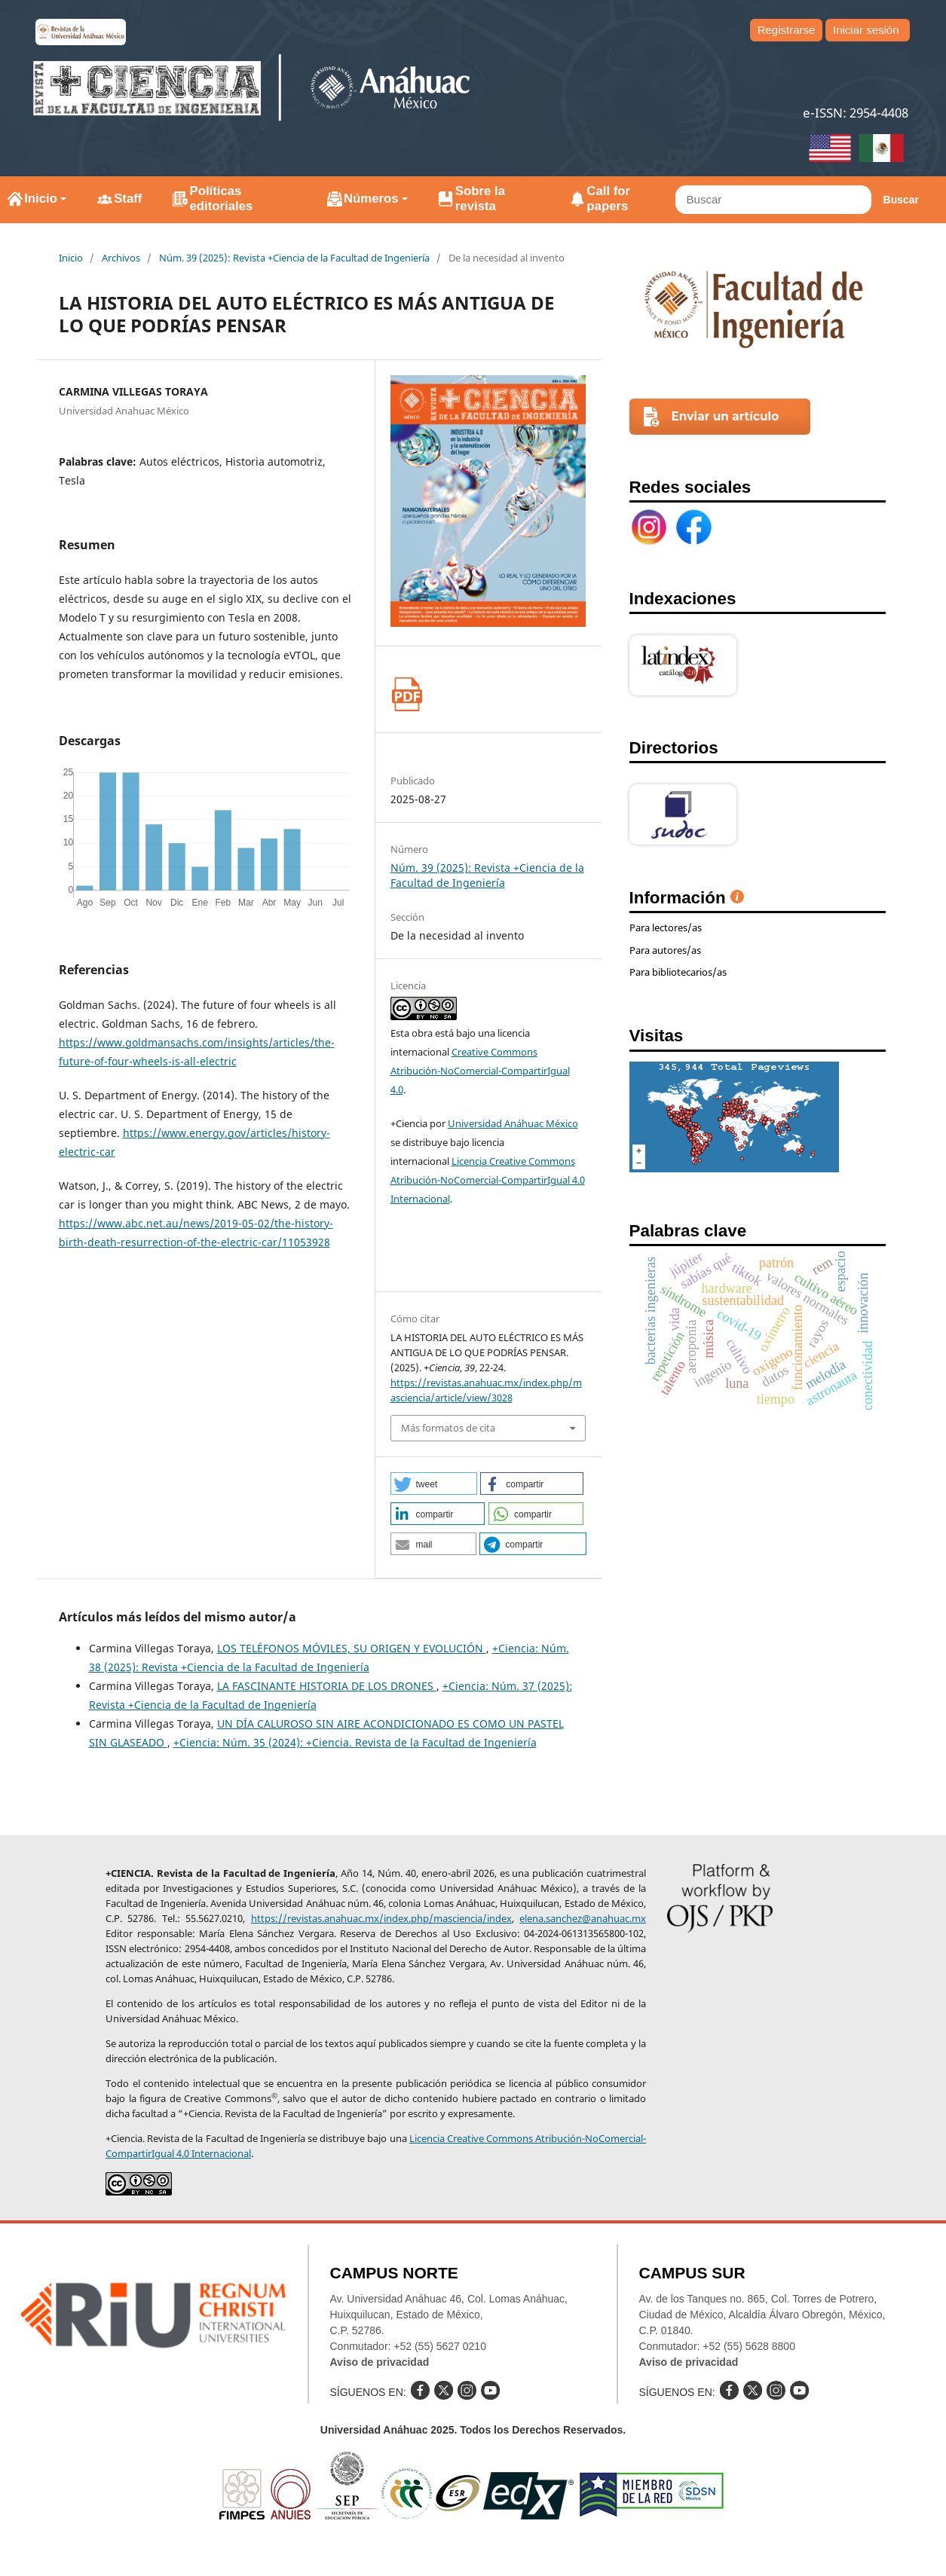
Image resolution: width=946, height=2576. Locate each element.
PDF (407, 694)
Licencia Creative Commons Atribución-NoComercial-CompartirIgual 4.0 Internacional (487, 1179)
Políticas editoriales (221, 198)
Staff (128, 198)
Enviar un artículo (725, 416)
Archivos (121, 257)
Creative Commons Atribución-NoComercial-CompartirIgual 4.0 (480, 1070)
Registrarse (787, 29)
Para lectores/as (665, 927)
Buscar (901, 200)
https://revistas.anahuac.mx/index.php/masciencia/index (381, 1918)
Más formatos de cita (448, 1428)
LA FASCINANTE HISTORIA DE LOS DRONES (326, 1686)
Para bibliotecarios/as (678, 972)
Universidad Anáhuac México (513, 1123)
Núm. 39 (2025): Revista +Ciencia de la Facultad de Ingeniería (294, 257)
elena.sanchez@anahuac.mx (582, 1918)
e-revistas (81, 32)
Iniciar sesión (866, 29)
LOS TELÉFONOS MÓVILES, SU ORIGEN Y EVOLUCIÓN (351, 1648)
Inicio (40, 198)
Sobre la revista (480, 198)
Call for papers (608, 198)
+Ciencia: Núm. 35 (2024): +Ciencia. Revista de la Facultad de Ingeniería (355, 1742)
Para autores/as (665, 950)
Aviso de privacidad (380, 2362)
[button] (433, 1483)
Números (371, 198)
